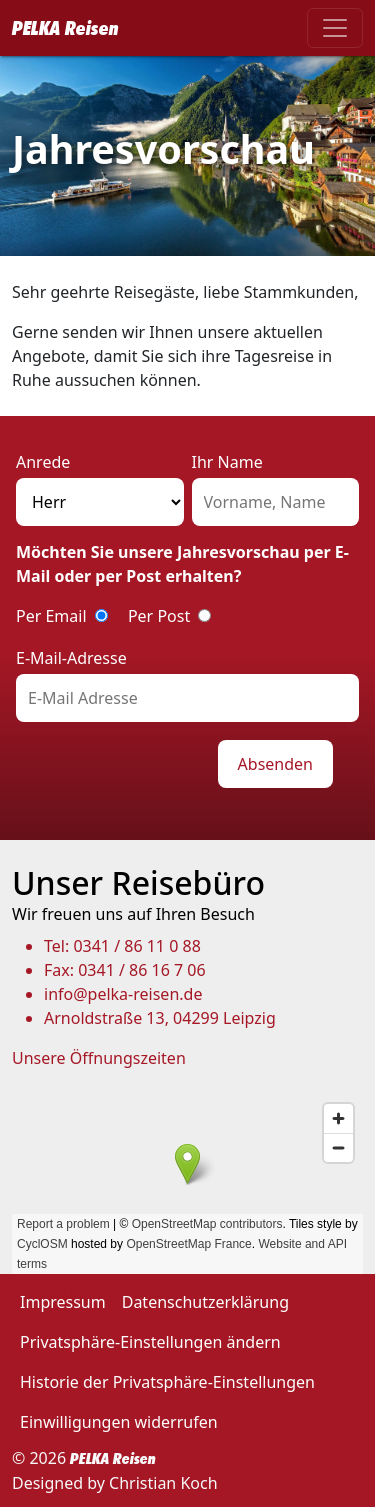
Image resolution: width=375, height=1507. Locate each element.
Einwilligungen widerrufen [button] (119, 1422)
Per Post (159, 616)
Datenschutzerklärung (205, 1302)
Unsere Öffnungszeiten (99, 1058)
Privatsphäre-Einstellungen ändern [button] (150, 1342)
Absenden (275, 764)
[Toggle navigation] (335, 28)
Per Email (51, 616)
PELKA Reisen (65, 28)
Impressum (63, 1302)
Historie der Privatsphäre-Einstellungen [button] (167, 1382)
